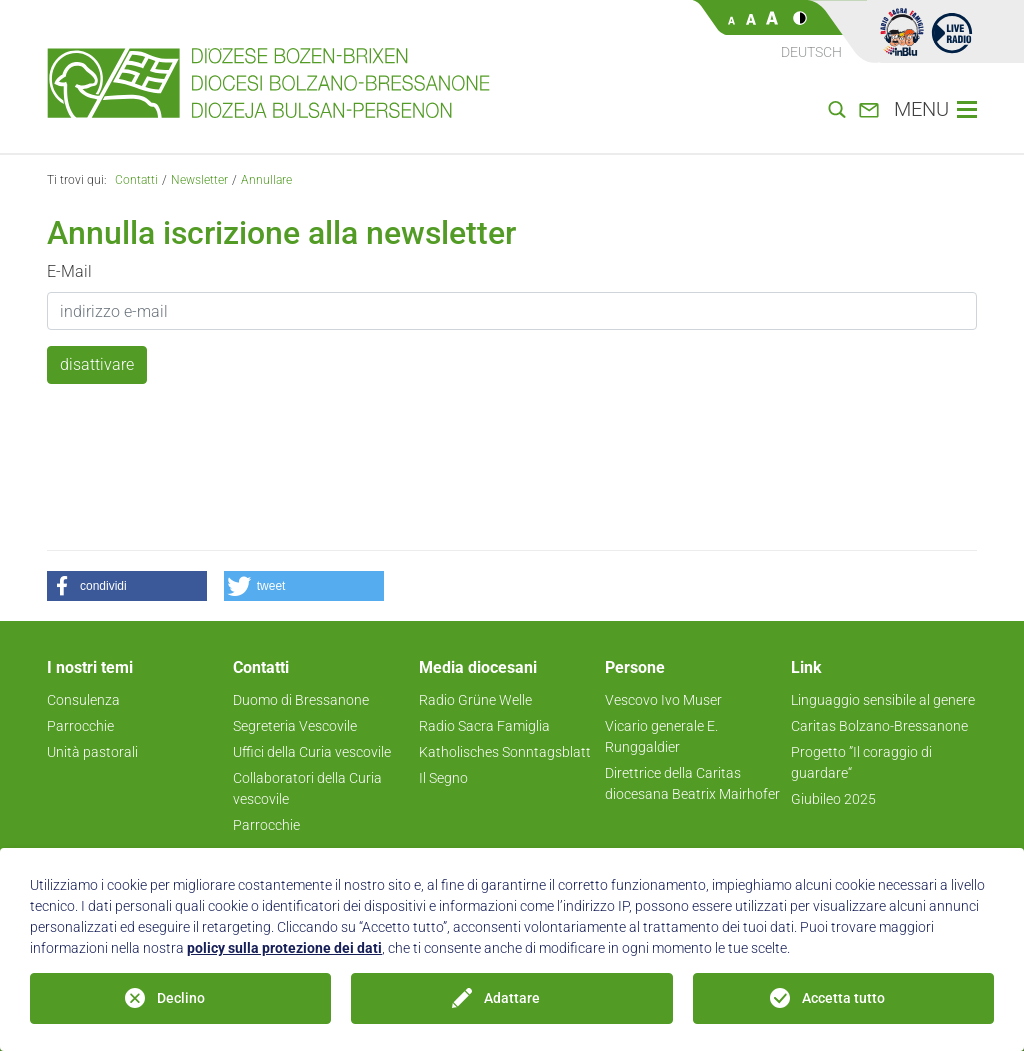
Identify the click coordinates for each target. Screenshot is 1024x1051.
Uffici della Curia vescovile (312, 752)
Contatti (136, 180)
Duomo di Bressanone (301, 700)
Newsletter (199, 180)
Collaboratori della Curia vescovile (307, 788)
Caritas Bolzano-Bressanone (879, 726)
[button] (127, 586)
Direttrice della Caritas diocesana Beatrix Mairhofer (692, 783)
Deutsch (811, 52)
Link (806, 667)
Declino (181, 998)
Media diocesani (478, 667)
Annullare (266, 180)
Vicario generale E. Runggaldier (661, 736)
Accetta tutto (843, 998)
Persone (635, 667)
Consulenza (83, 700)
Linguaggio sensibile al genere (883, 700)
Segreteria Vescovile (295, 726)
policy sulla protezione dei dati (284, 948)
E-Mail (69, 271)
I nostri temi (90, 667)
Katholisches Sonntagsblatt (505, 752)
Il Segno (443, 778)
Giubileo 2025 (833, 799)
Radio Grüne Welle (475, 700)
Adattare (512, 998)
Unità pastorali (92, 752)
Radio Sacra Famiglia (484, 726)
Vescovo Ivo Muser (663, 700)
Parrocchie (80, 726)
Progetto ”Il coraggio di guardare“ (861, 762)
